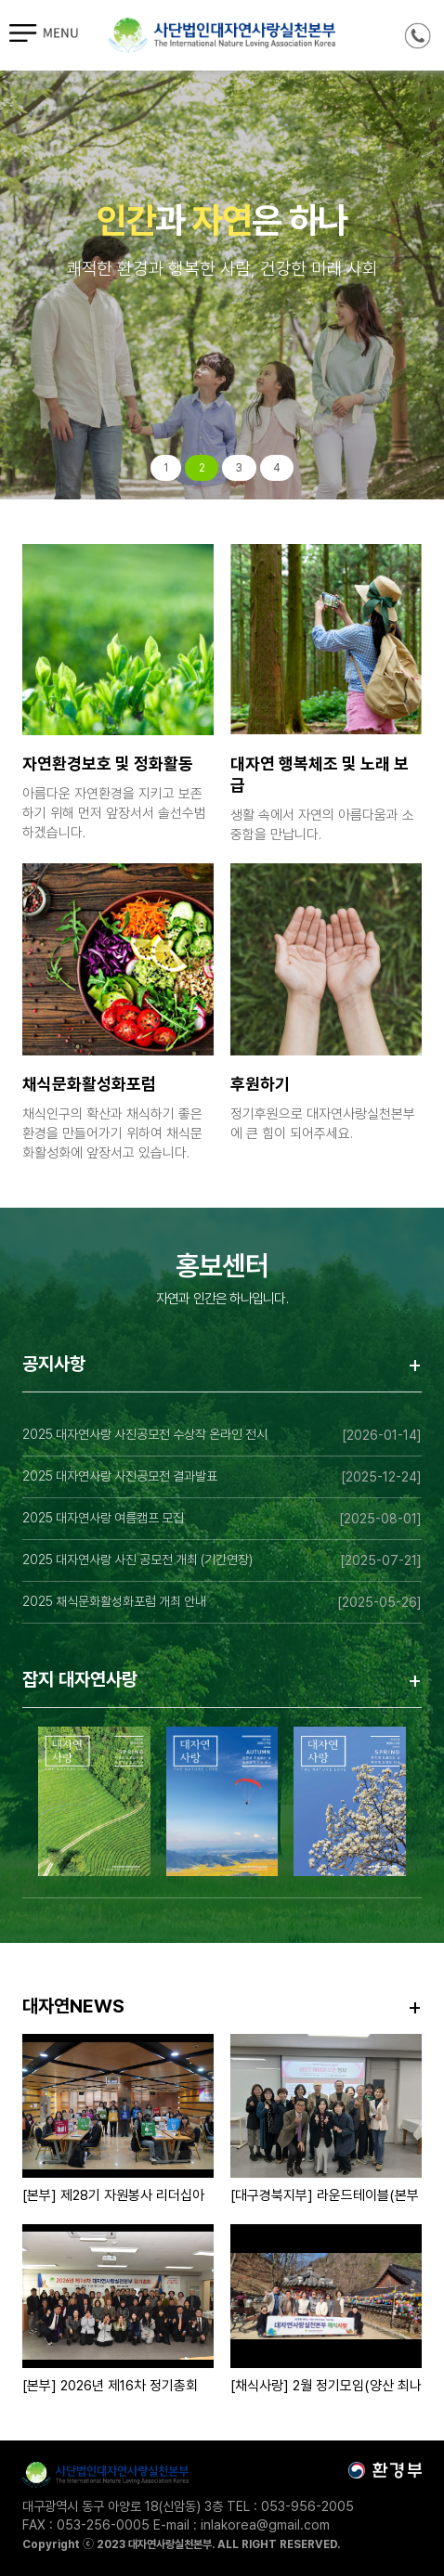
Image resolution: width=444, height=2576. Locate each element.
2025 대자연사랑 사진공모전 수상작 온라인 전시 (145, 1434)
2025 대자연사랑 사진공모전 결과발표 (119, 1476)
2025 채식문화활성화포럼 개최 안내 (114, 1601)
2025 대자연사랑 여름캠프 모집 (103, 1517)
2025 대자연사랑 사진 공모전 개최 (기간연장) (137, 1559)
